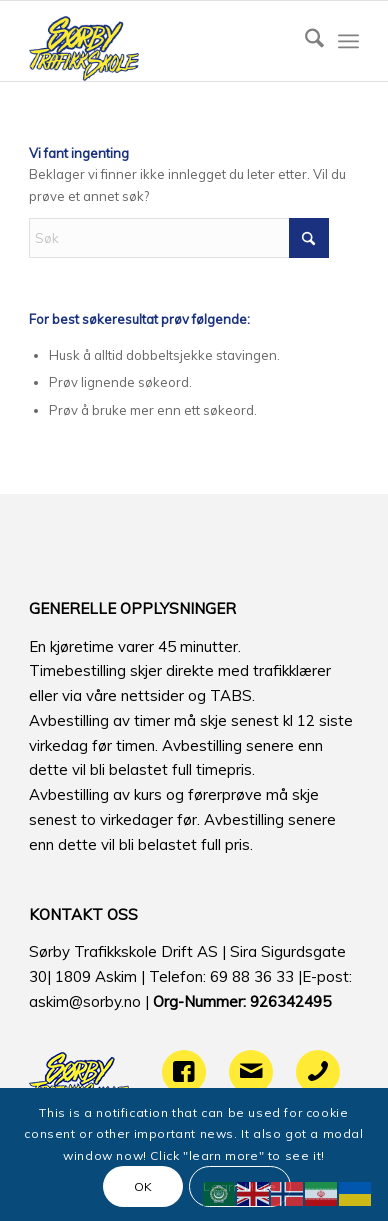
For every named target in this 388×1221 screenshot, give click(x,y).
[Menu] (348, 41)
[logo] (161, 41)
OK (143, 1186)
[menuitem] (304, 41)
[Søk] (304, 41)
